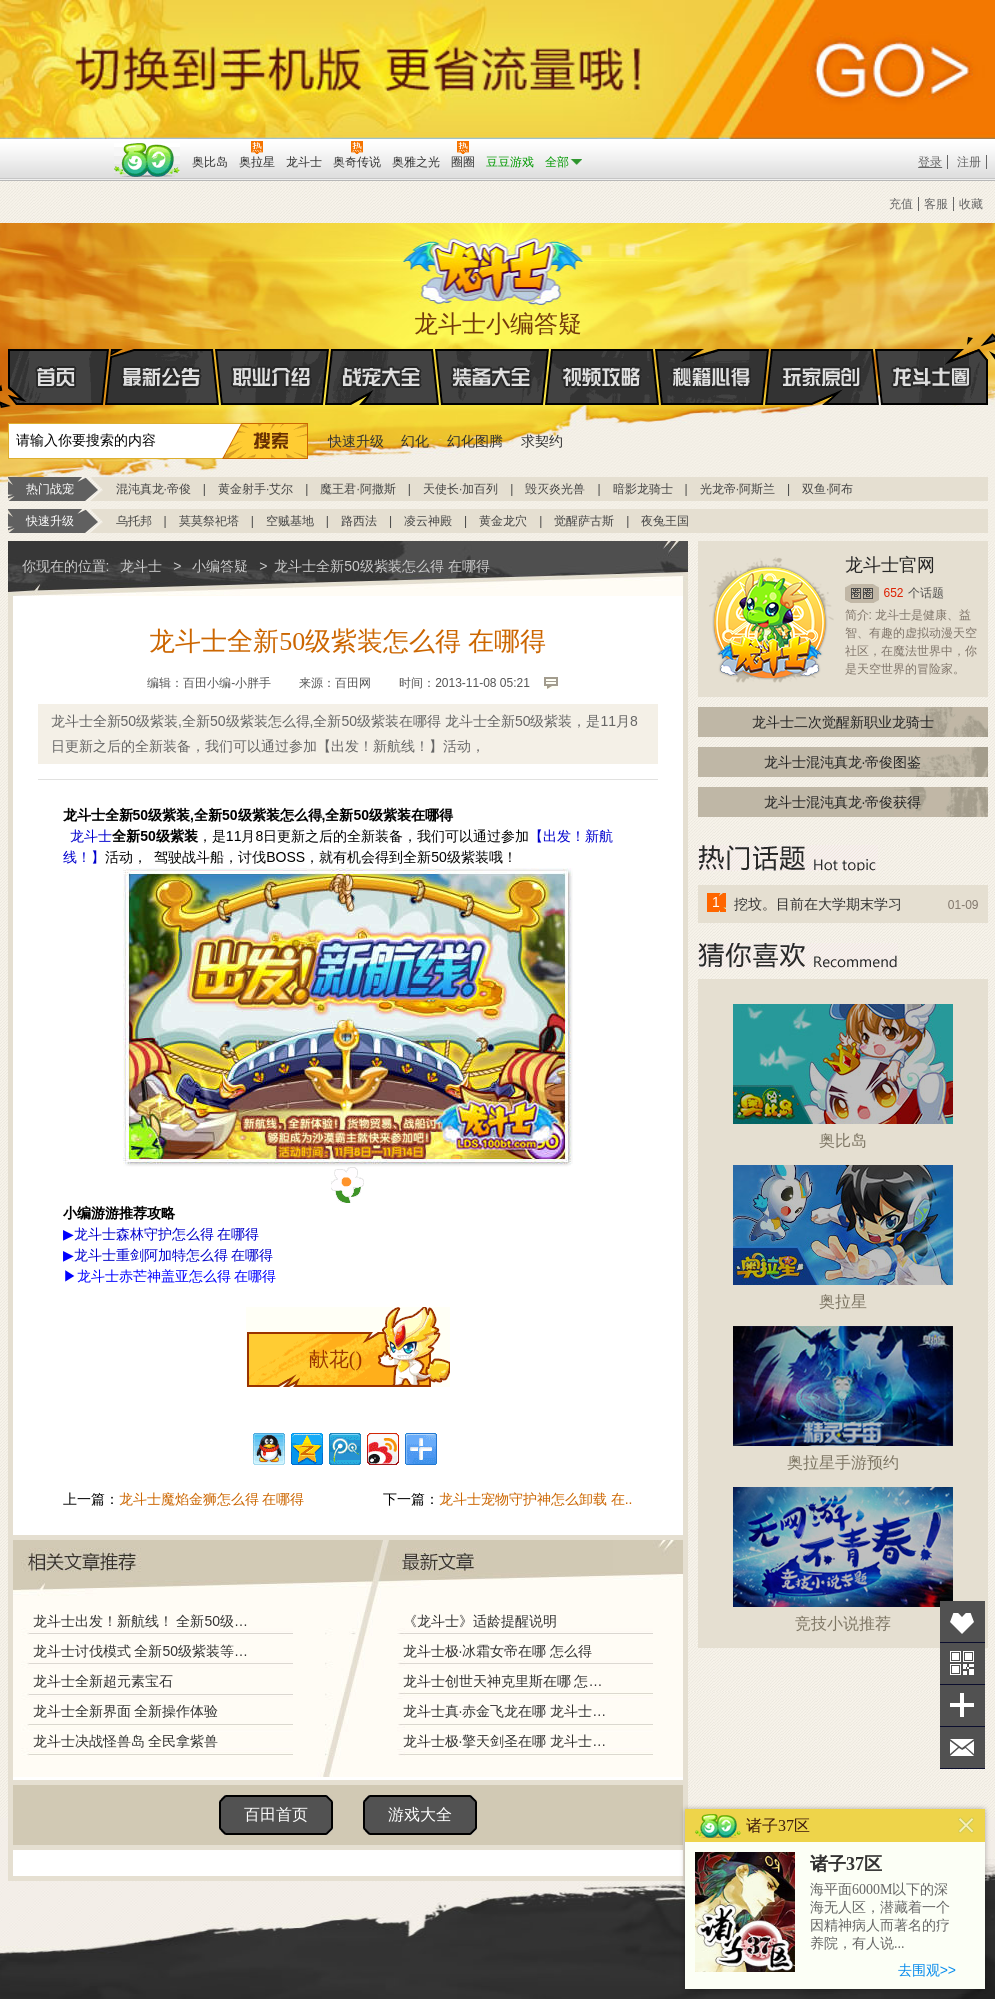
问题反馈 (962, 1747)
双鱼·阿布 (827, 489)
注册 (969, 162)
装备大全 (492, 377)
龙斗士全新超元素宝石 (103, 1681)
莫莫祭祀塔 (209, 521)
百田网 (147, 160)
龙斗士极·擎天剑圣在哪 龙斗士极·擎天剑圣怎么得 (507, 1741)
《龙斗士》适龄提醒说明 (480, 1621)
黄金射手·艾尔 (255, 489)
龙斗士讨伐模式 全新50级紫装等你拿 (145, 1651)
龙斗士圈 (931, 358)
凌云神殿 (428, 521)
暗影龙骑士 (643, 489)
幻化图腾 (475, 441)
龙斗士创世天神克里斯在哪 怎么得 (507, 1681)
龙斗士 (495, 267)
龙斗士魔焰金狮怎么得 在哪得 (212, 1499)
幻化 (415, 441)
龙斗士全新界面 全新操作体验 (126, 1711)
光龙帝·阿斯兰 (737, 489)
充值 (901, 204)
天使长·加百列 (460, 489)
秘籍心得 (712, 377)
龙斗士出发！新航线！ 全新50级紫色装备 (145, 1621)
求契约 (542, 441)
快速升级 (356, 441)
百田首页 (276, 1814)
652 (894, 593)
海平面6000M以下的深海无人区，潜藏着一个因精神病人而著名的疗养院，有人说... (880, 1916)
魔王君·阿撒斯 (357, 489)
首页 (9, 378)
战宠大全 (382, 377)
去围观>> (927, 1970)
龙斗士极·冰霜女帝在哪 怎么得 (498, 1651)
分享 (962, 1705)
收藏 (971, 204)
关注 (962, 1663)
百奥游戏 (58, 148)
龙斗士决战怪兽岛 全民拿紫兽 (126, 1741)
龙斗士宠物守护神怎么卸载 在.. (536, 1499)
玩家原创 (822, 377)
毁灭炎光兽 (555, 489)
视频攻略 (602, 377)
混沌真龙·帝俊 (153, 489)
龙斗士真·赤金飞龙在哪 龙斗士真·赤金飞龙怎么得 (507, 1711)
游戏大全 (420, 1814)
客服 (936, 204)
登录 (930, 162)
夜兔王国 (665, 521)
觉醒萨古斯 (584, 521)
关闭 (966, 1825)
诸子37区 (846, 1864)
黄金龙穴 (503, 521)
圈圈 (862, 593)
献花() (335, 1359)
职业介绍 (272, 377)
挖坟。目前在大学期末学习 (818, 904)
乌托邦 (134, 521)
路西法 (359, 521)
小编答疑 (220, 566)
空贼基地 (290, 521)
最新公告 (162, 377)
